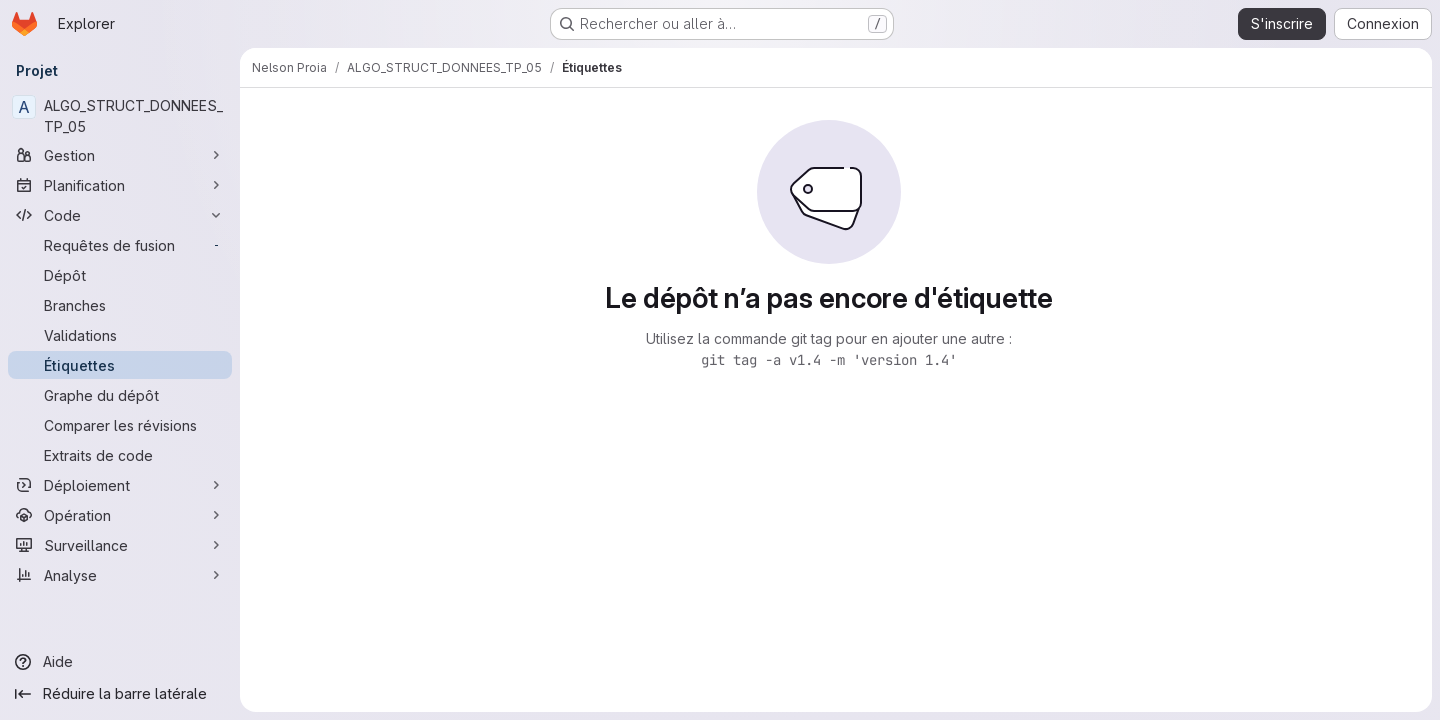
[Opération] (120, 515)
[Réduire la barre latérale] (120, 694)
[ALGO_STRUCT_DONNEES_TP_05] (120, 116)
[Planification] (120, 185)
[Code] (120, 215)
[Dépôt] (120, 275)
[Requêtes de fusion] (120, 245)
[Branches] (120, 305)
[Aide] (120, 662)
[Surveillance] (120, 545)
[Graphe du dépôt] (120, 395)
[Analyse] (120, 575)
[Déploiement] (120, 485)
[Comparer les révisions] (120, 425)
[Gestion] (120, 155)
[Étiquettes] (120, 365)
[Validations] (120, 335)
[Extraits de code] (120, 455)
